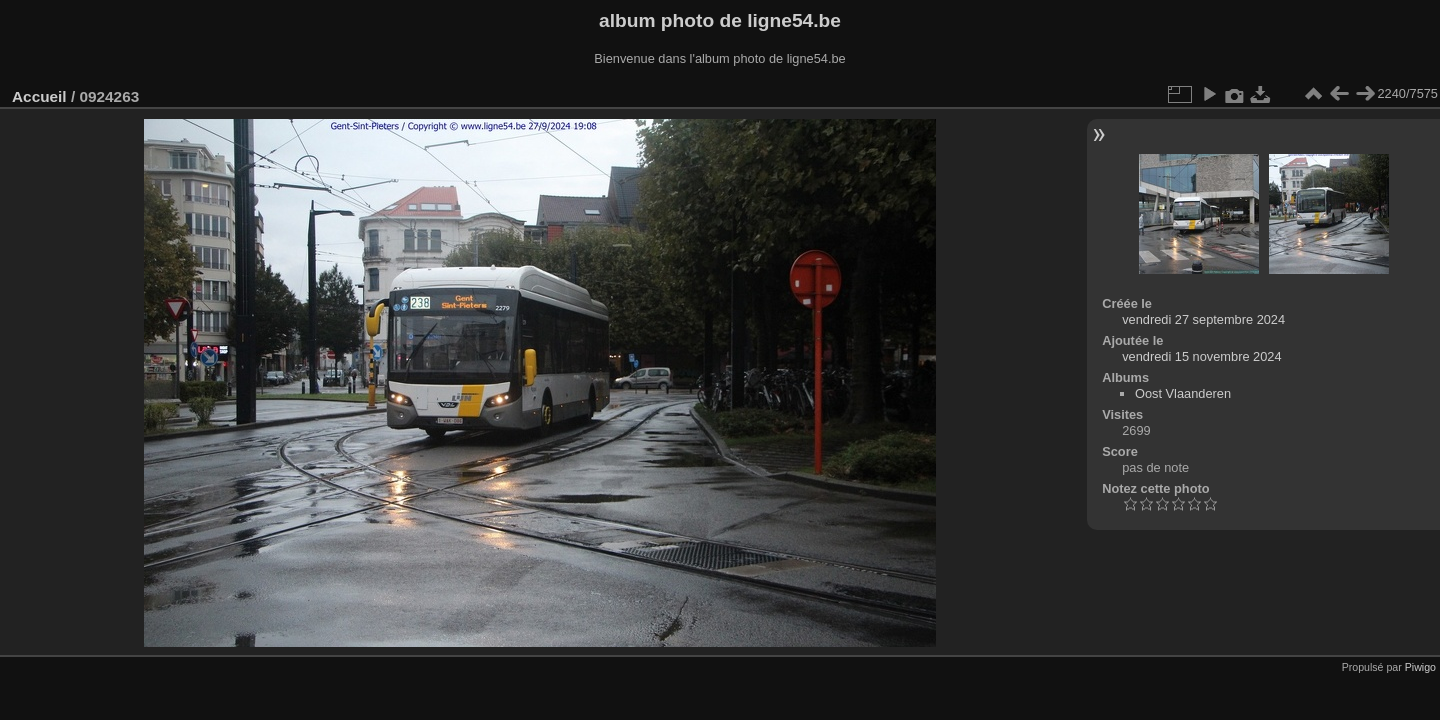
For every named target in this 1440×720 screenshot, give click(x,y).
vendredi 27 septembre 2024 (1203, 319)
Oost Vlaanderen (1183, 393)
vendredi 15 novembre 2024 (1201, 356)
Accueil (39, 96)
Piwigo (1420, 667)
